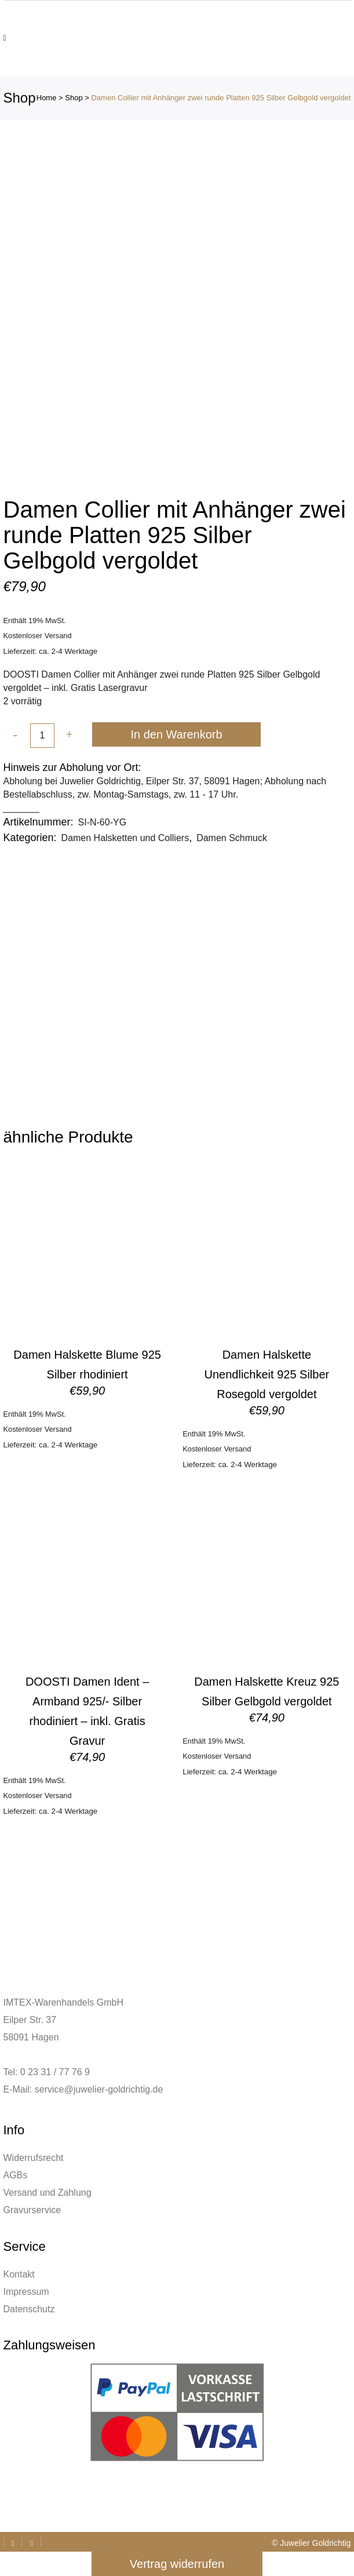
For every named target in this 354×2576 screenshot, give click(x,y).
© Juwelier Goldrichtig (311, 2543)
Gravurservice (32, 2210)
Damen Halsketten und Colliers (125, 838)
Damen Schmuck (231, 838)
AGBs (15, 2175)
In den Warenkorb (176, 734)
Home (47, 97)
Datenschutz (29, 2309)
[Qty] (42, 736)
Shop (73, 97)
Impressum (26, 2292)
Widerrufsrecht (33, 2158)
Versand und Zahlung (47, 2192)
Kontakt (19, 2274)
